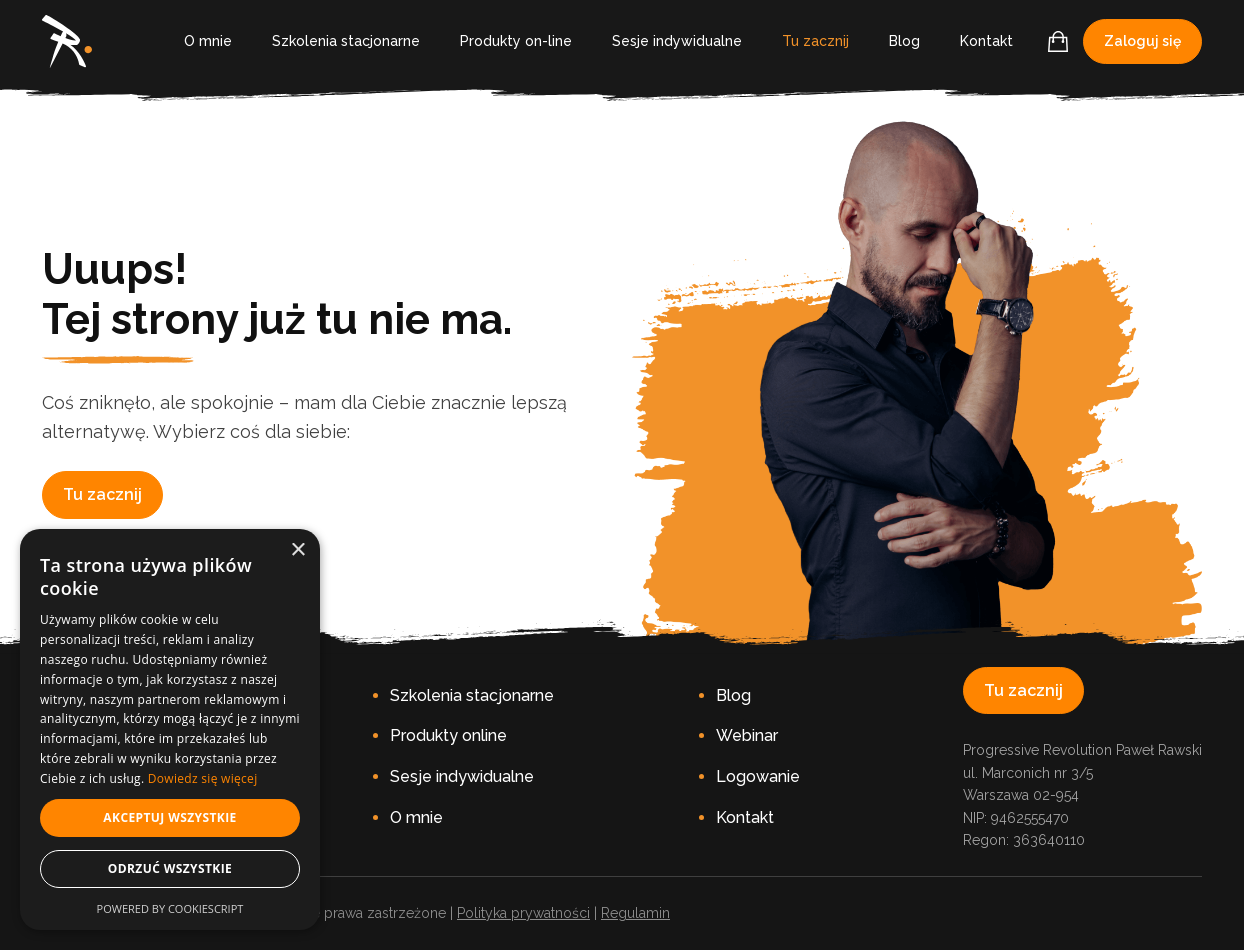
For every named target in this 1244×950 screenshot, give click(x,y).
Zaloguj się (1142, 41)
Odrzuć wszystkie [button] (170, 868)
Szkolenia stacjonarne (346, 41)
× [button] (297, 550)
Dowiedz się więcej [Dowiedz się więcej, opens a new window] (203, 778)
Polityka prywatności (523, 913)
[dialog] (170, 729)
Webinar (747, 735)
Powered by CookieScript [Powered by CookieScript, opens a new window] (170, 908)
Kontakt (986, 41)
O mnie (208, 41)
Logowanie (758, 776)
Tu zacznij (815, 41)
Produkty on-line (516, 41)
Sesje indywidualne (677, 41)
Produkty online (448, 735)
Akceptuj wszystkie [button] (169, 817)
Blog (904, 41)
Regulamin (635, 913)
